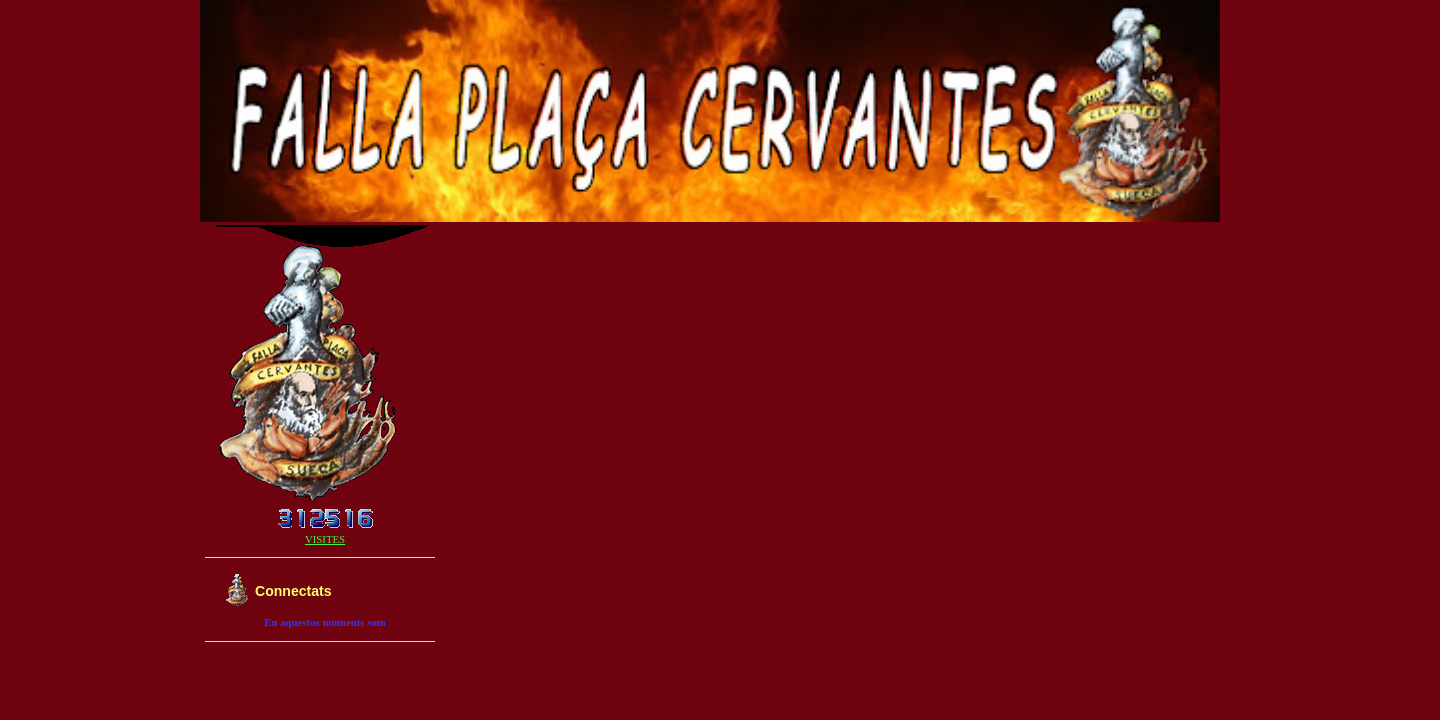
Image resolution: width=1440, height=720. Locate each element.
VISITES (325, 539)
